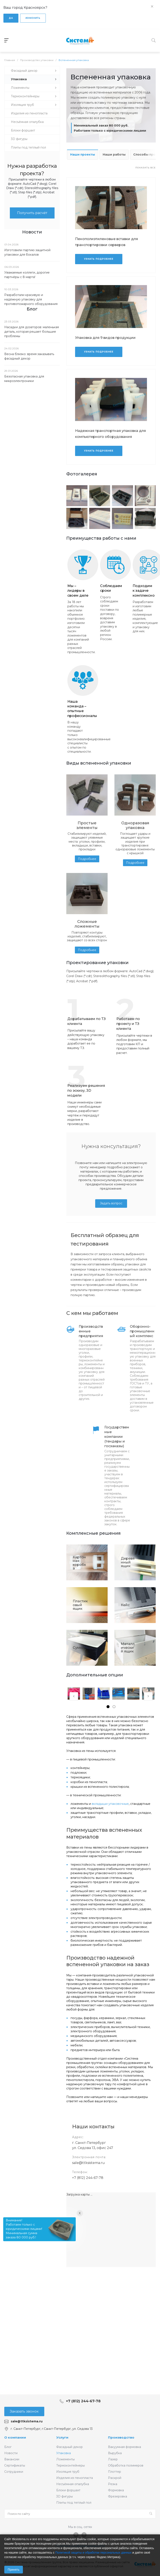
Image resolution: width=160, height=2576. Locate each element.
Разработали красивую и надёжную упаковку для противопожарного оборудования (31, 299)
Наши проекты (82, 154)
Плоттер (114, 2472)
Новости (11, 2453)
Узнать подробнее (98, 259)
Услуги (62, 2437)
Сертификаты (14, 2465)
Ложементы (65, 2459)
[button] (108, 1706)
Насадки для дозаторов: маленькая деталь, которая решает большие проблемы (31, 331)
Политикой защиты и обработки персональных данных (93, 2552)
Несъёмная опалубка (72, 2484)
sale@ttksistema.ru (88, 2163)
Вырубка (115, 2453)
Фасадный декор (69, 2447)
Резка (112, 2484)
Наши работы (114, 154)
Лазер (113, 2459)
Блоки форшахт (68, 2490)
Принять (13, 2569)
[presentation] (74, 1696)
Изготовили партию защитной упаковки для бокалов (27, 252)
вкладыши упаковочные (110, 1804)
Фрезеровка (117, 2496)
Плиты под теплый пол (73, 2503)
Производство (121, 2437)
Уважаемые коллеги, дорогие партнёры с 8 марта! (27, 275)
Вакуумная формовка (124, 2447)
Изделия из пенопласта (74, 2478)
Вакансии (11, 2459)
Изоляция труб (67, 2472)
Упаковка (63, 2453)
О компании (15, 2437)
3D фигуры (64, 2496)
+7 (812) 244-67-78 (87, 2178)
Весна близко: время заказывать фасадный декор (29, 356)
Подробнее (87, 859)
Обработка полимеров (125, 2465)
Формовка (116, 2490)
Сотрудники (13, 2472)
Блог (8, 2447)
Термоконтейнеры (70, 2465)
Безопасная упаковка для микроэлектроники (24, 378)
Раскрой (114, 2478)
